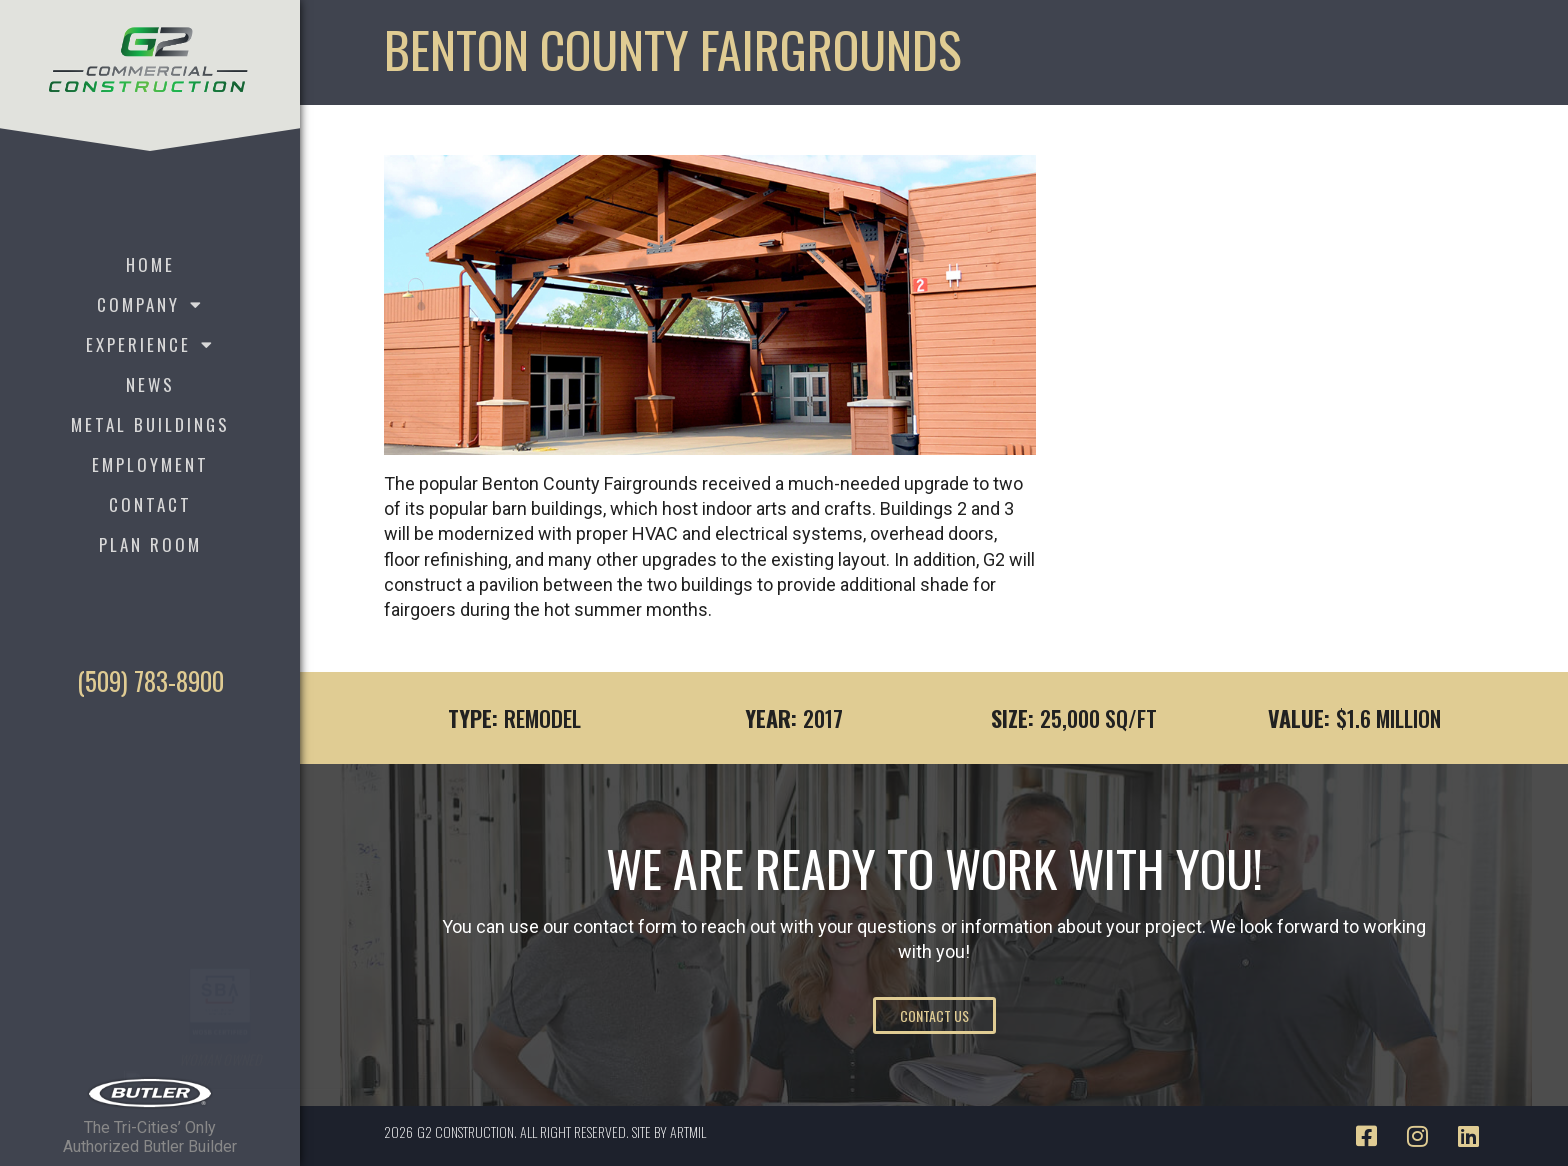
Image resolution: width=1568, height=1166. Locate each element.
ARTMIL (688, 1131)
